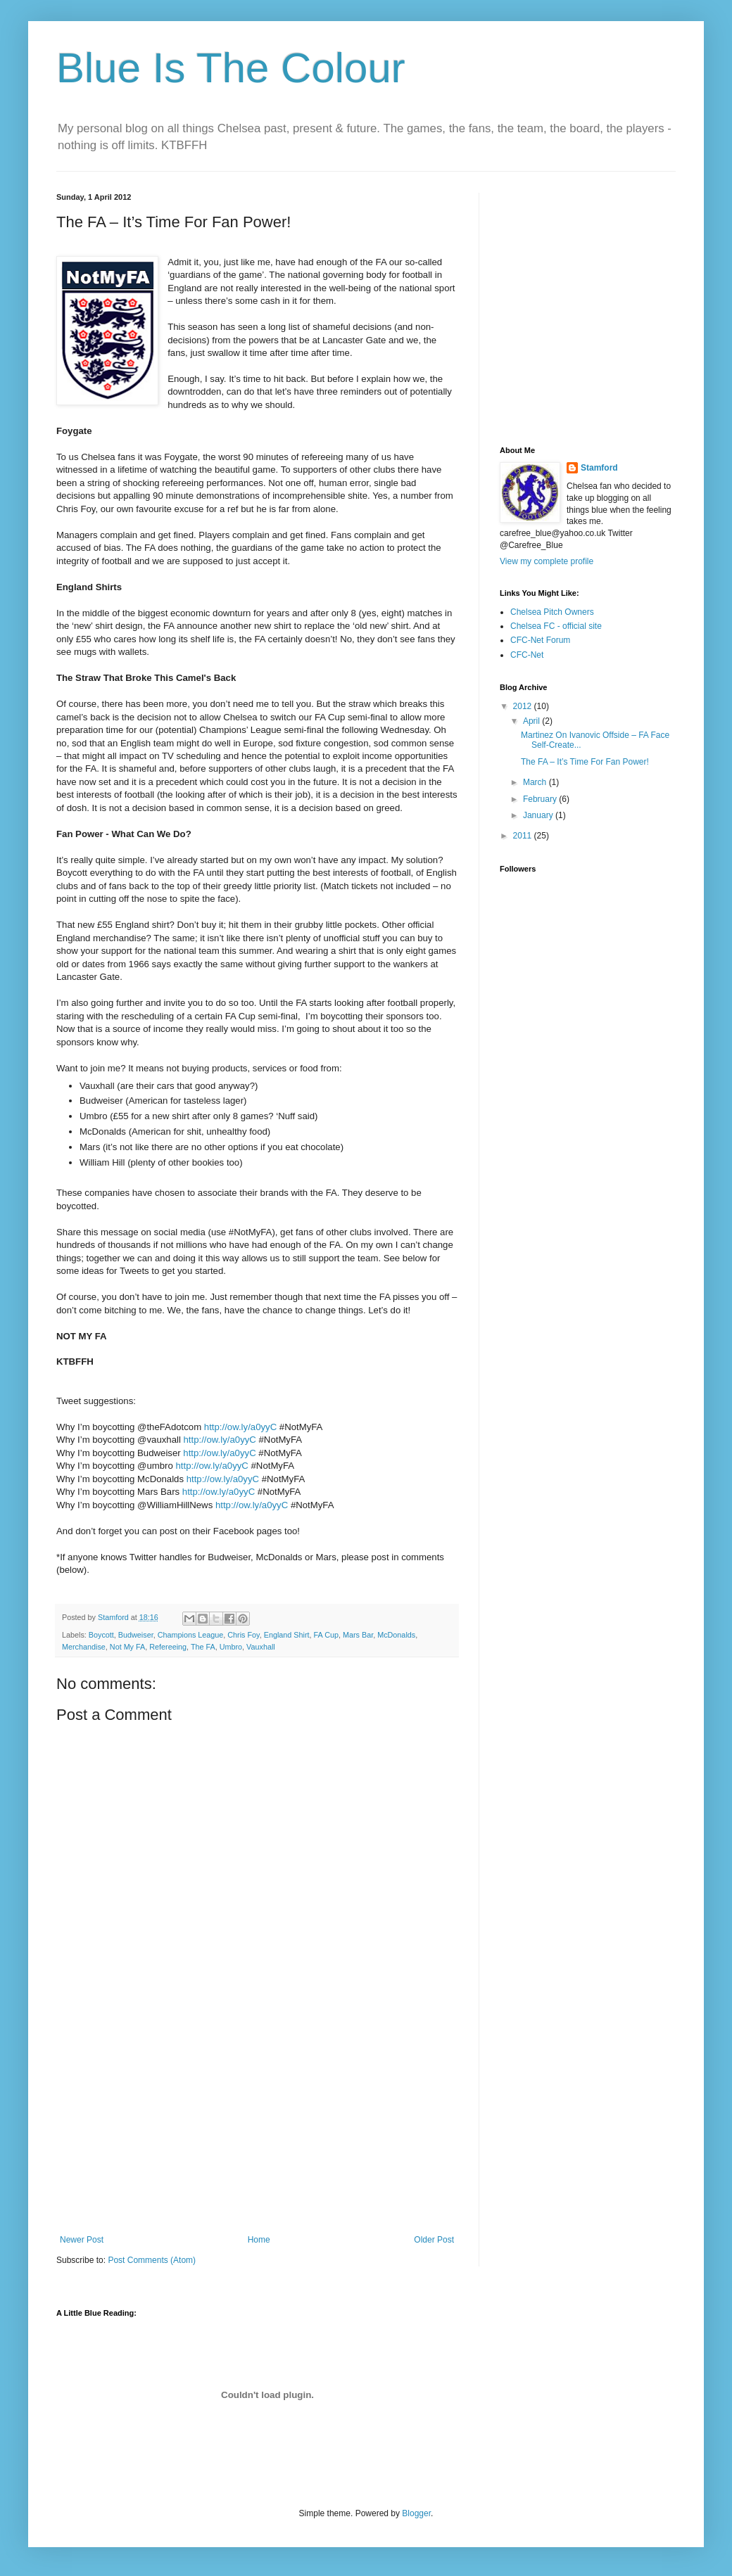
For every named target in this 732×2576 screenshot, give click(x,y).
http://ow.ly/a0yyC (240, 1427)
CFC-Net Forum (540, 640)
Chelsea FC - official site (556, 626)
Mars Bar (358, 1635)
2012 (523, 706)
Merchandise (84, 1647)
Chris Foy (243, 1635)
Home (259, 2240)
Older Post (434, 2240)
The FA (203, 1647)
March (536, 782)
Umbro (231, 1647)
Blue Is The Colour (230, 67)
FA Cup (326, 1635)
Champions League (191, 1635)
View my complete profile (546, 561)
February (541, 799)
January (539, 815)
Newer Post (81, 2240)
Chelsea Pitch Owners (552, 612)
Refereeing (168, 1647)
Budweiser (135, 1635)
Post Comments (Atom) (152, 2260)
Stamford (599, 468)
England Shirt (287, 1635)
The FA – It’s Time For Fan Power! (585, 762)
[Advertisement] (256, 2129)
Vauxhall (260, 1647)
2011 (523, 836)
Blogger (416, 2513)
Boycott (101, 1635)
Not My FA (127, 1647)
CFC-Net (526, 655)
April (532, 721)
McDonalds (396, 1635)
